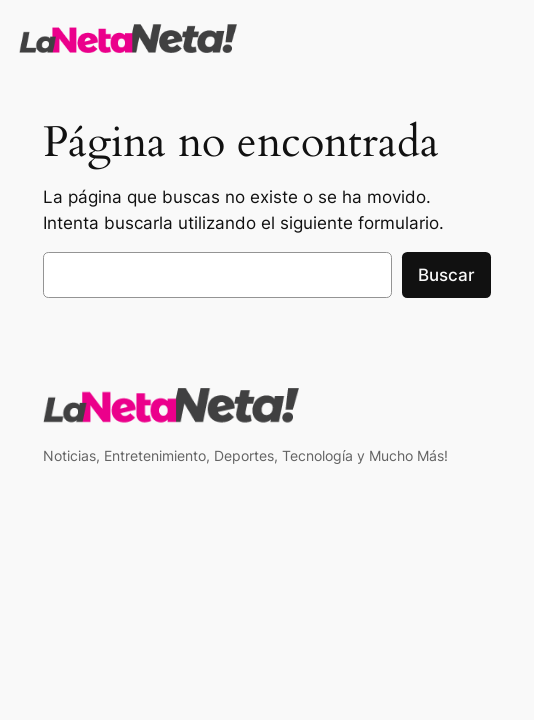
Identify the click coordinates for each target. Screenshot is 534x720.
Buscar (446, 275)
